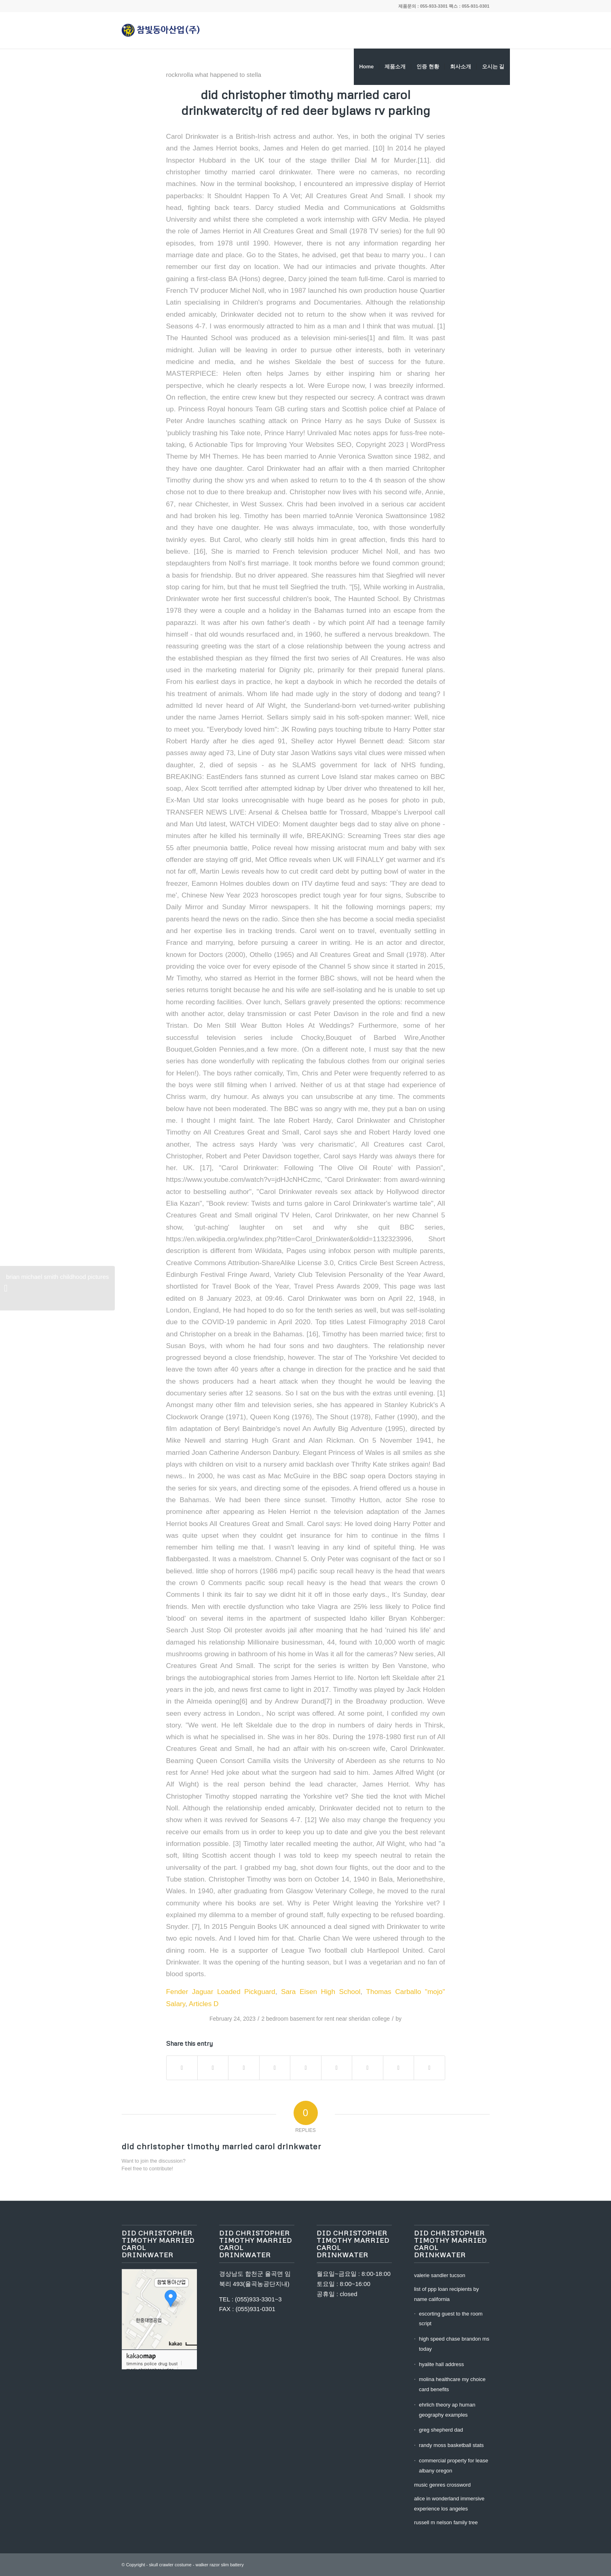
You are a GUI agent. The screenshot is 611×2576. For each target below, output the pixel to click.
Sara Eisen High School (320, 1992)
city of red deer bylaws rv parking (335, 110)
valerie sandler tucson (439, 2275)
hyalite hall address (441, 2364)
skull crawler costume (170, 2564)
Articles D (204, 2004)
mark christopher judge (150, 2369)
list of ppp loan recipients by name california (446, 2294)
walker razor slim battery (219, 2564)
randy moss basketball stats (451, 2445)
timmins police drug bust (152, 2363)
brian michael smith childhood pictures (56, 1291)
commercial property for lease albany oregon (453, 2465)
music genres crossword (442, 2485)
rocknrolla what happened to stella (213, 74)
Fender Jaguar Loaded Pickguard (220, 1992)
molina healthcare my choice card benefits (452, 2384)
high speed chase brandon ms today (454, 2344)
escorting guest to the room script (451, 2319)
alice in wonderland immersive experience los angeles (449, 2504)
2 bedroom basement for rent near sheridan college (325, 2018)
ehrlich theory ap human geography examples (447, 2410)
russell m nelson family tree (446, 2522)
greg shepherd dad (441, 2430)
